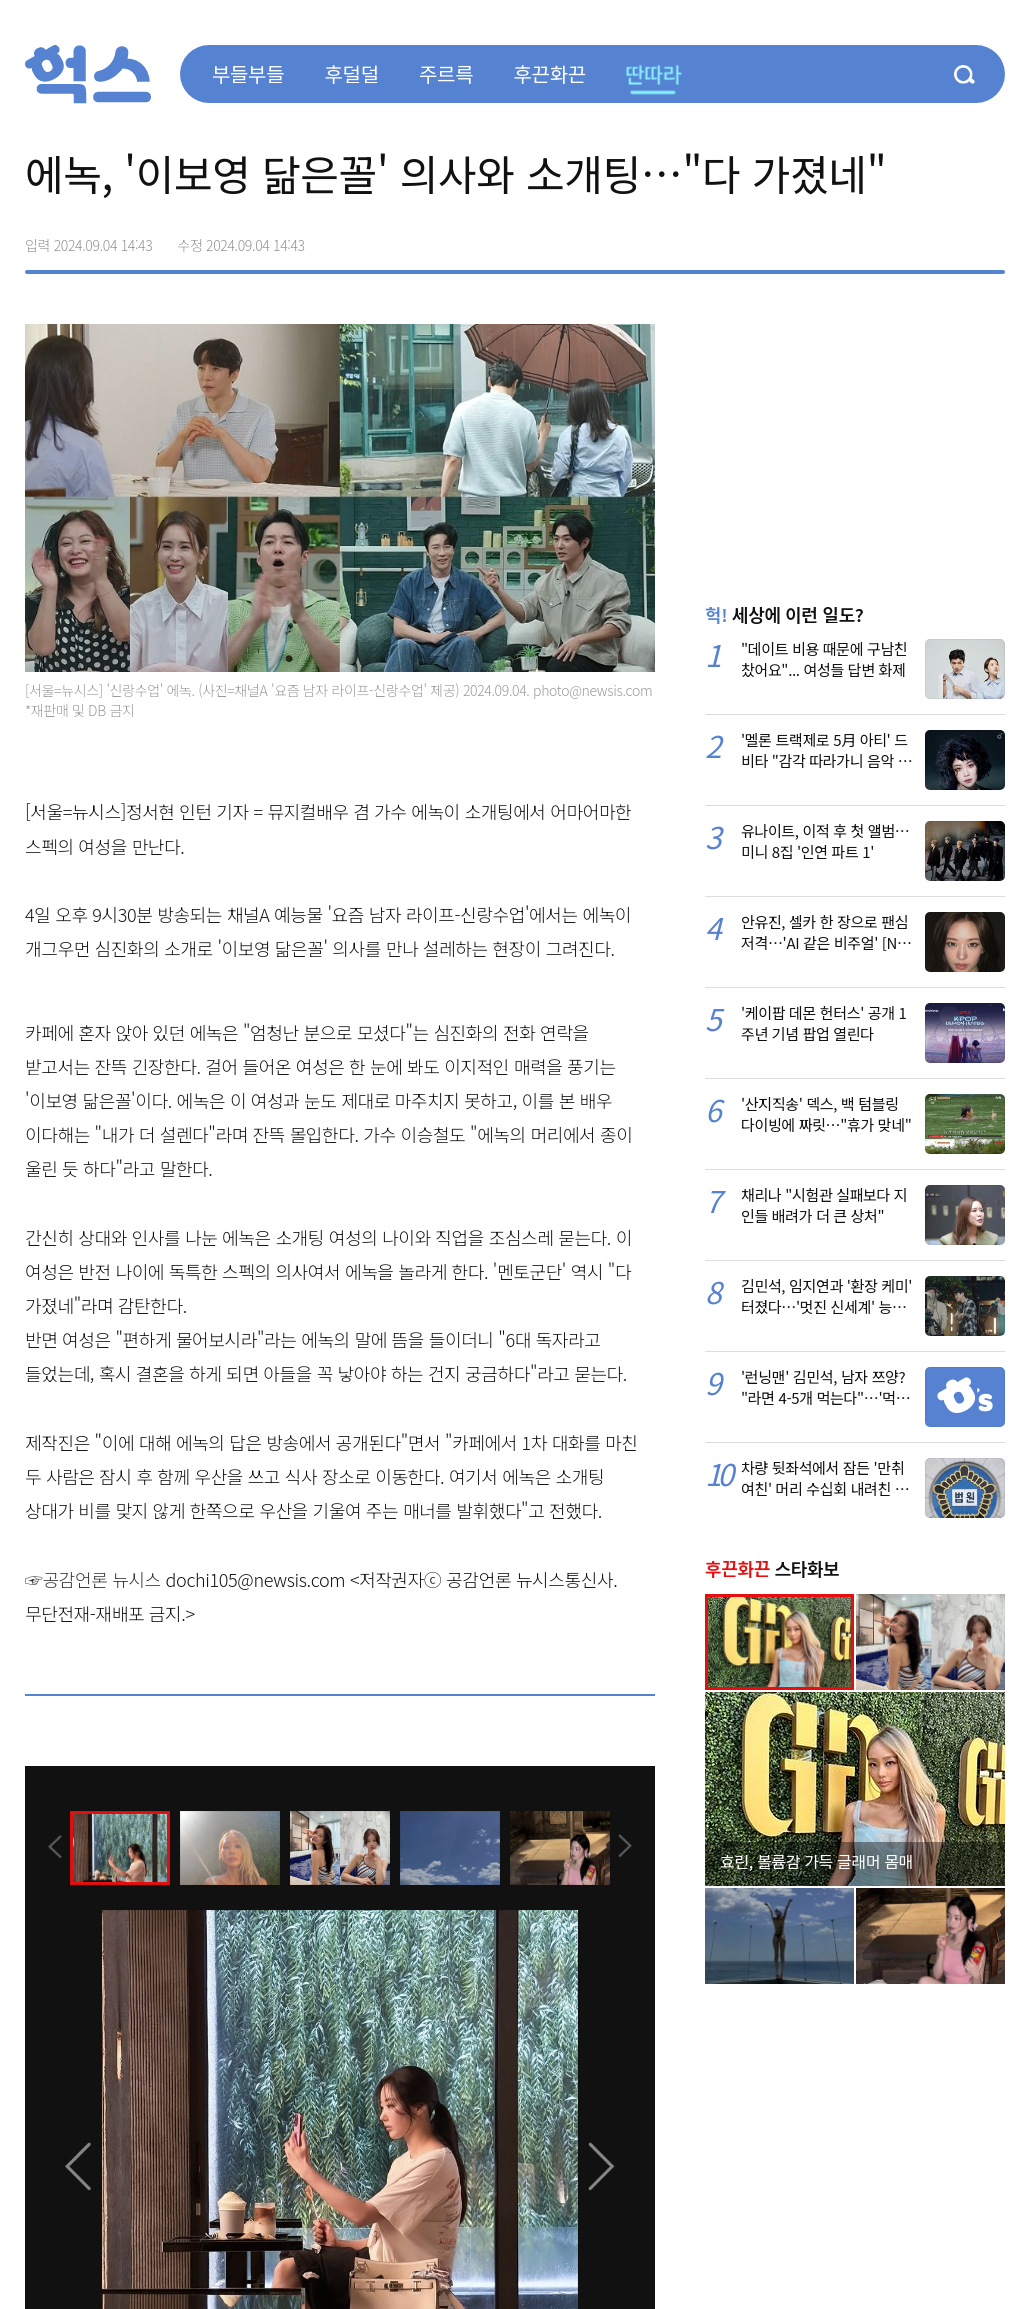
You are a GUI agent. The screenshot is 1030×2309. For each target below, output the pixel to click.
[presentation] (52, 1847)
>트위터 (905, 238)
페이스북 (863, 238)
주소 (989, 238)
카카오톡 (947, 238)
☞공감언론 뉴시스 (93, 1579)
